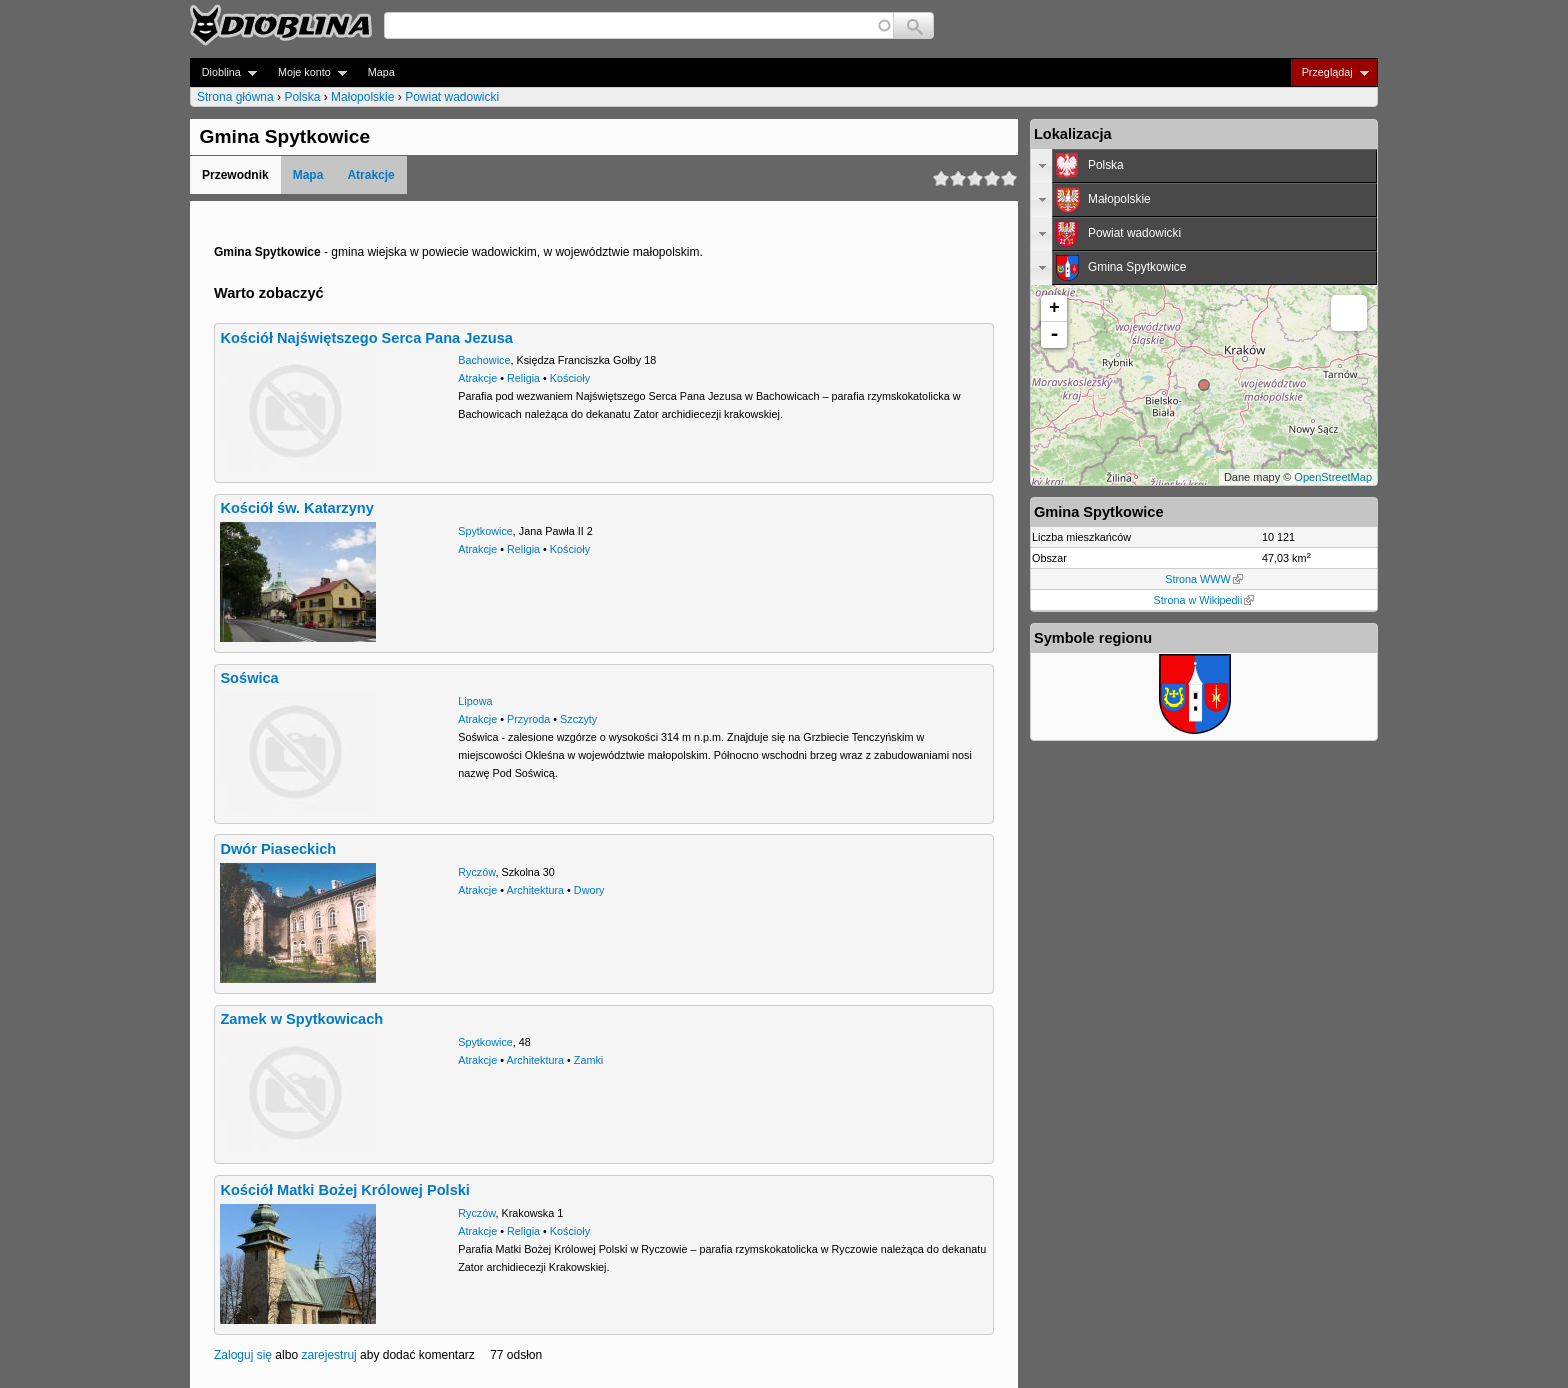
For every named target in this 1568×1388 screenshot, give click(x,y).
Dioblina (223, 72)
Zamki (588, 1060)
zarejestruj (328, 1355)
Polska (302, 97)
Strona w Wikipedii (1204, 600)
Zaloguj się (243, 1355)
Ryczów (476, 872)
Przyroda (528, 719)
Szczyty (578, 719)
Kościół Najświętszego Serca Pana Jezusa (366, 338)
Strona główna (235, 97)
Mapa (381, 72)
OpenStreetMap (1333, 477)
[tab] (1204, 166)
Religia (523, 378)
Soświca (249, 678)
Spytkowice (485, 531)
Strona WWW (1203, 579)
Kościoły (570, 378)
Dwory (589, 890)
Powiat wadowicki (452, 97)
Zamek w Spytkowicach (301, 1019)
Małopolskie (362, 97)
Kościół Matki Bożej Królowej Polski (345, 1190)
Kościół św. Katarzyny (296, 508)
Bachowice (484, 360)
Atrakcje (370, 175)
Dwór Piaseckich (278, 849)
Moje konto (306, 72)
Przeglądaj (1329, 72)
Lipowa (475, 701)
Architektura (535, 890)
